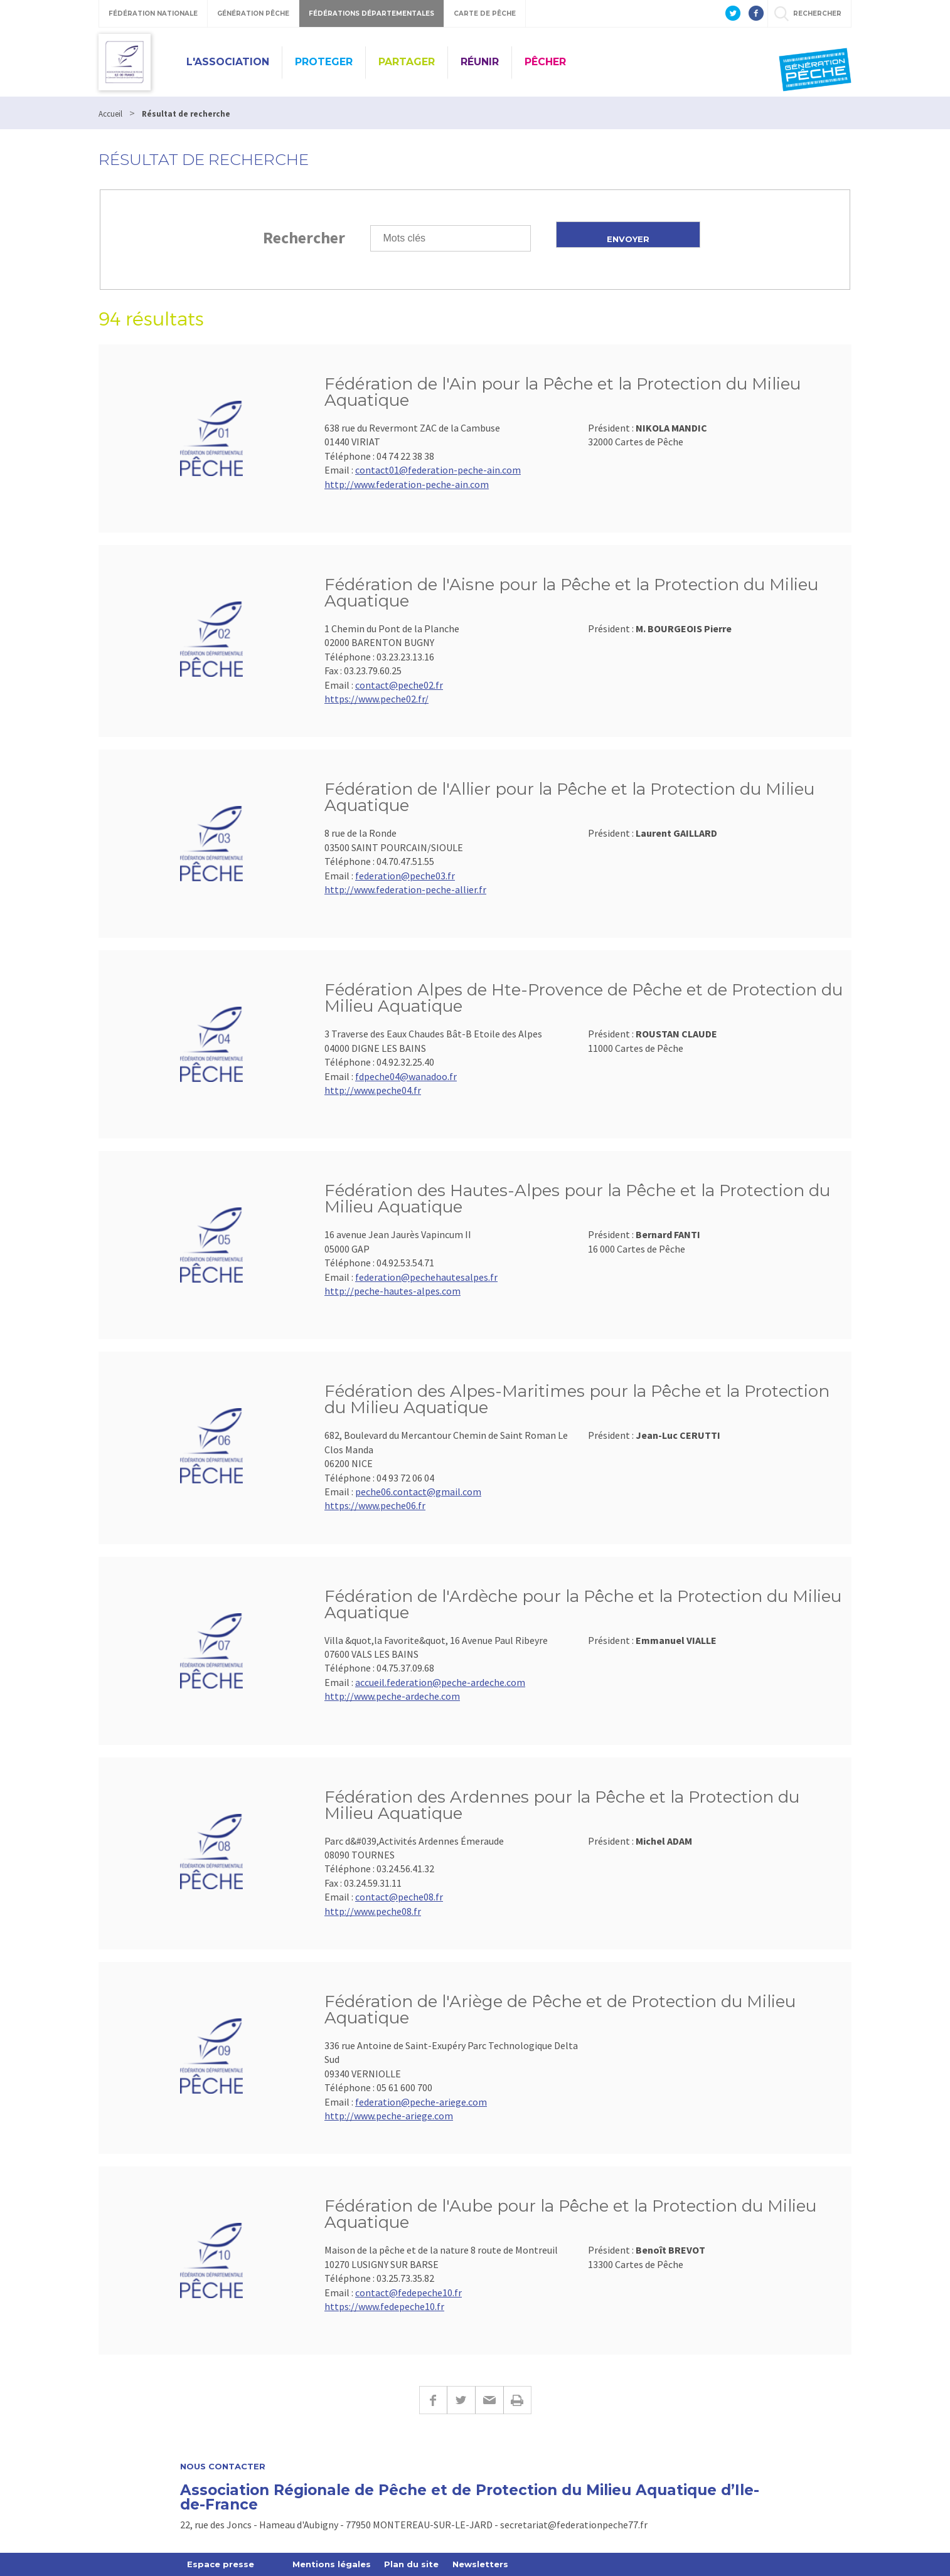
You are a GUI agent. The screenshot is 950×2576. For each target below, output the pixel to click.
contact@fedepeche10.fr (408, 2292)
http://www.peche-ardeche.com (392, 1696)
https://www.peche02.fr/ (376, 698)
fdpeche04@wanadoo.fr (406, 1076)
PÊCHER (545, 62)
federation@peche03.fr (405, 875)
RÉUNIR (480, 62)
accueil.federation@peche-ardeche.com (440, 1682)
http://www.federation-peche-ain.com (406, 484)
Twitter (461, 2400)
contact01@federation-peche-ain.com (438, 470)
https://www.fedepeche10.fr (384, 2306)
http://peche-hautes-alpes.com (392, 1291)
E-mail (489, 2400)
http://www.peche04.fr (372, 1090)
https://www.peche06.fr (374, 1505)
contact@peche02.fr (399, 685)
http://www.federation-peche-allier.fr (405, 889)
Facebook (433, 2400)
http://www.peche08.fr (372, 1911)
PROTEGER (324, 62)
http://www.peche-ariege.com (388, 2115)
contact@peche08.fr (399, 1896)
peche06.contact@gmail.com (418, 1491)
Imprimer (517, 2400)
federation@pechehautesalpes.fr (426, 1277)
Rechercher (304, 237)
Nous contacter (222, 2466)
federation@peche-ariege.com (421, 2102)
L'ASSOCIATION (227, 62)
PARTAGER (406, 62)
